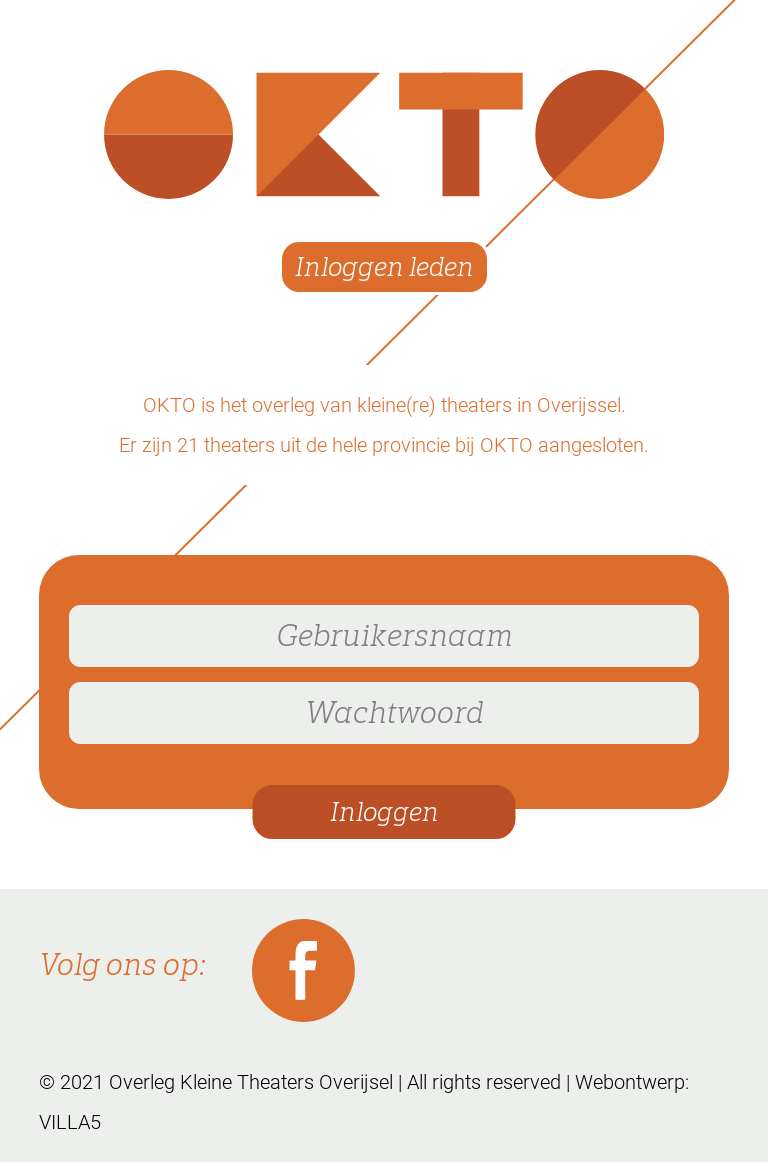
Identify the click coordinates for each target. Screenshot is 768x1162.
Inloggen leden (384, 267)
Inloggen (384, 812)
